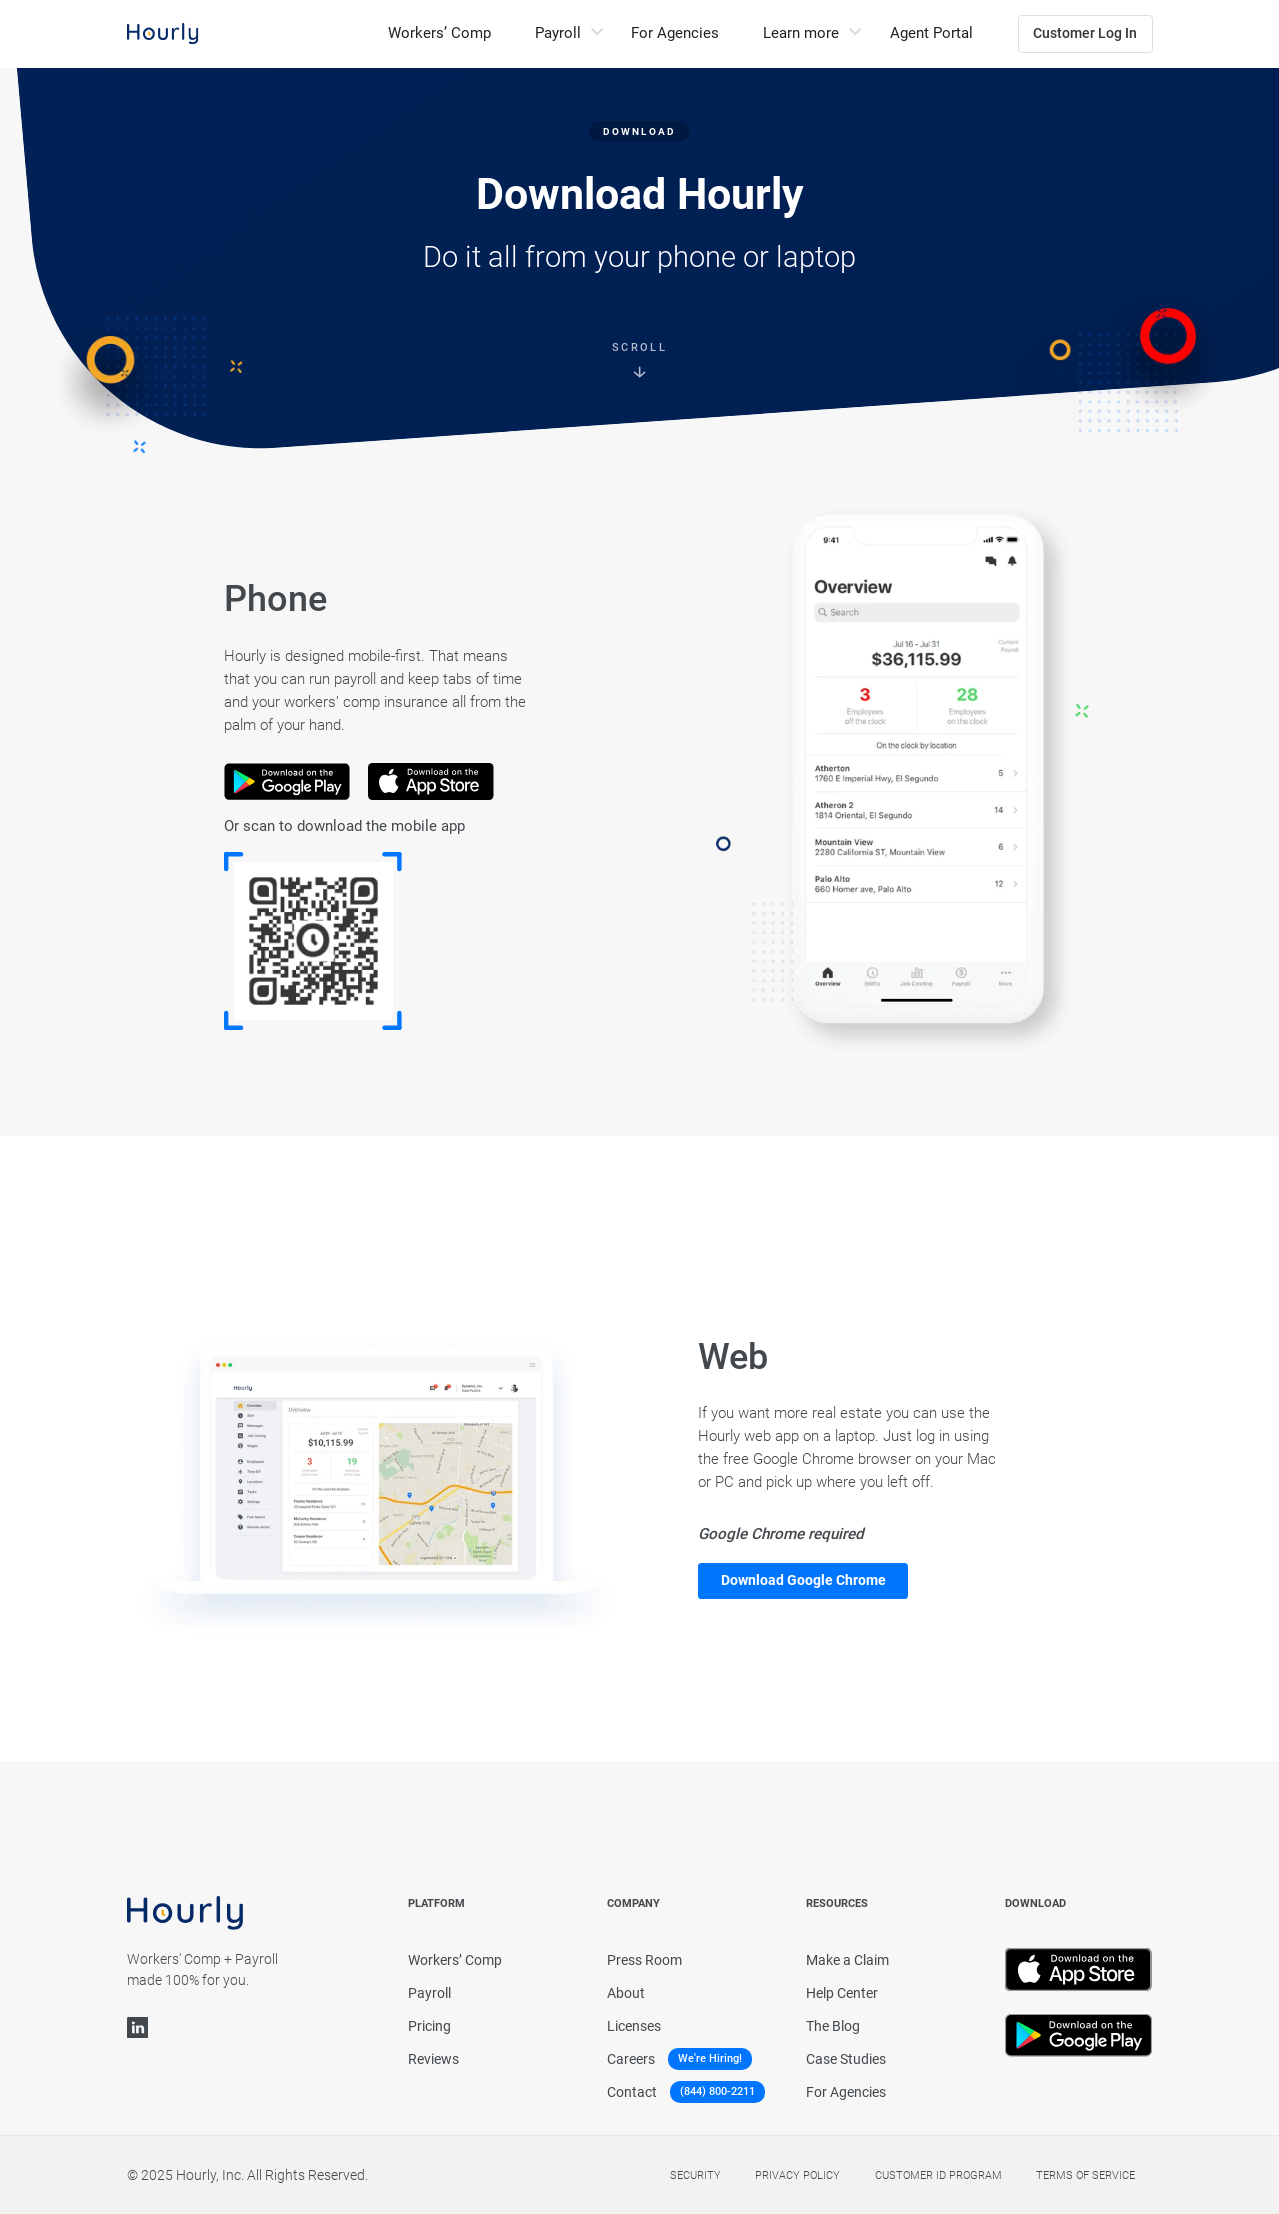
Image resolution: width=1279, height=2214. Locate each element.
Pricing (429, 2026)
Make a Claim (847, 1960)
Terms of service (1085, 2175)
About (626, 1993)
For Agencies (675, 33)
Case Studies (846, 2059)
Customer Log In (1085, 33)
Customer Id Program (938, 2175)
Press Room (644, 1960)
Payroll (429, 1993)
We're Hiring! (710, 2058)
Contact (632, 2092)
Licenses (634, 2026)
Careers (631, 2059)
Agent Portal (931, 33)
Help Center (842, 1993)
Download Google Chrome (803, 1580)
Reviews (433, 2059)
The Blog (833, 2026)
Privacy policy (797, 2175)
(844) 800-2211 (717, 2092)
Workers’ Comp (439, 33)
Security (695, 2175)
